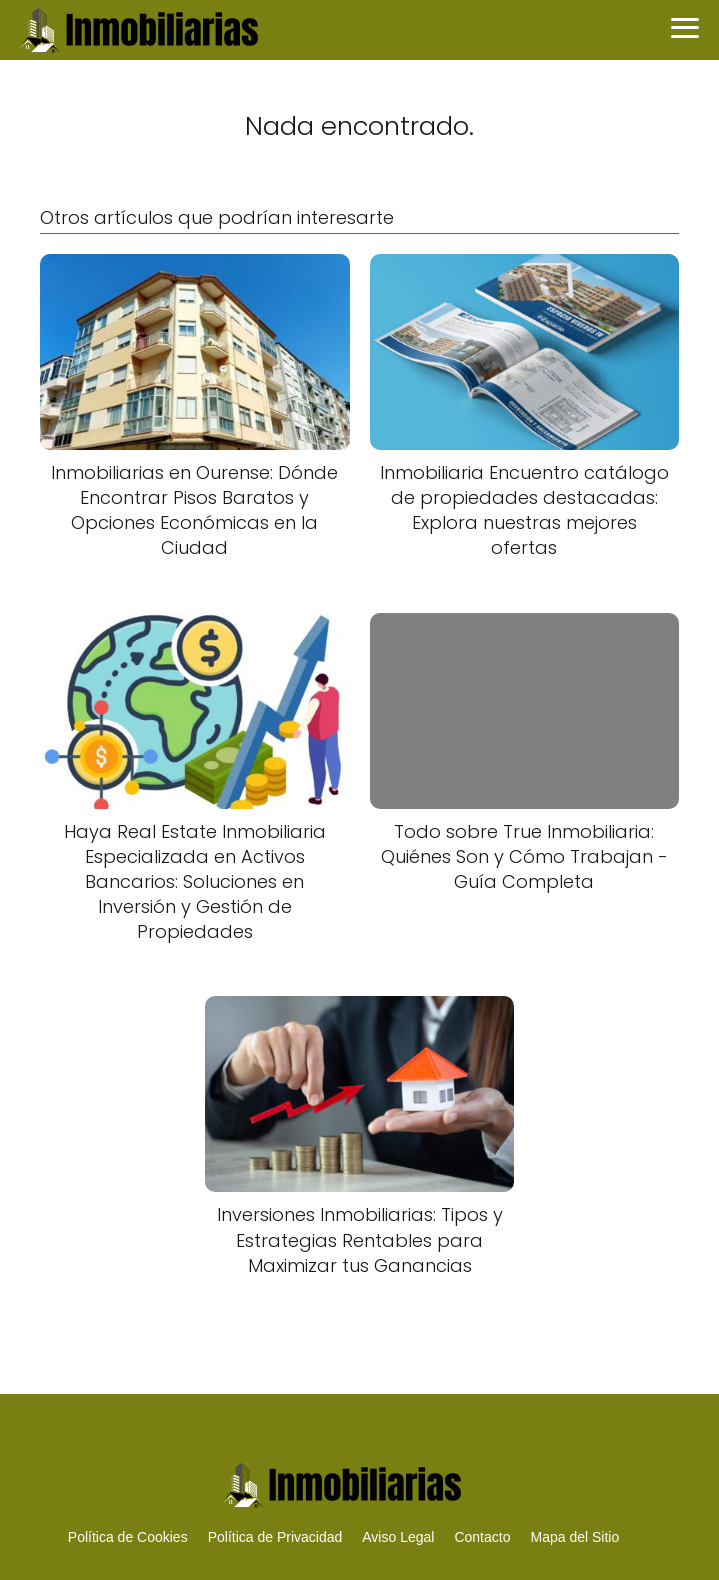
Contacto (482, 1537)
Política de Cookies (128, 1537)
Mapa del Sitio (574, 1537)
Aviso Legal (398, 1537)
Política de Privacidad (275, 1537)
